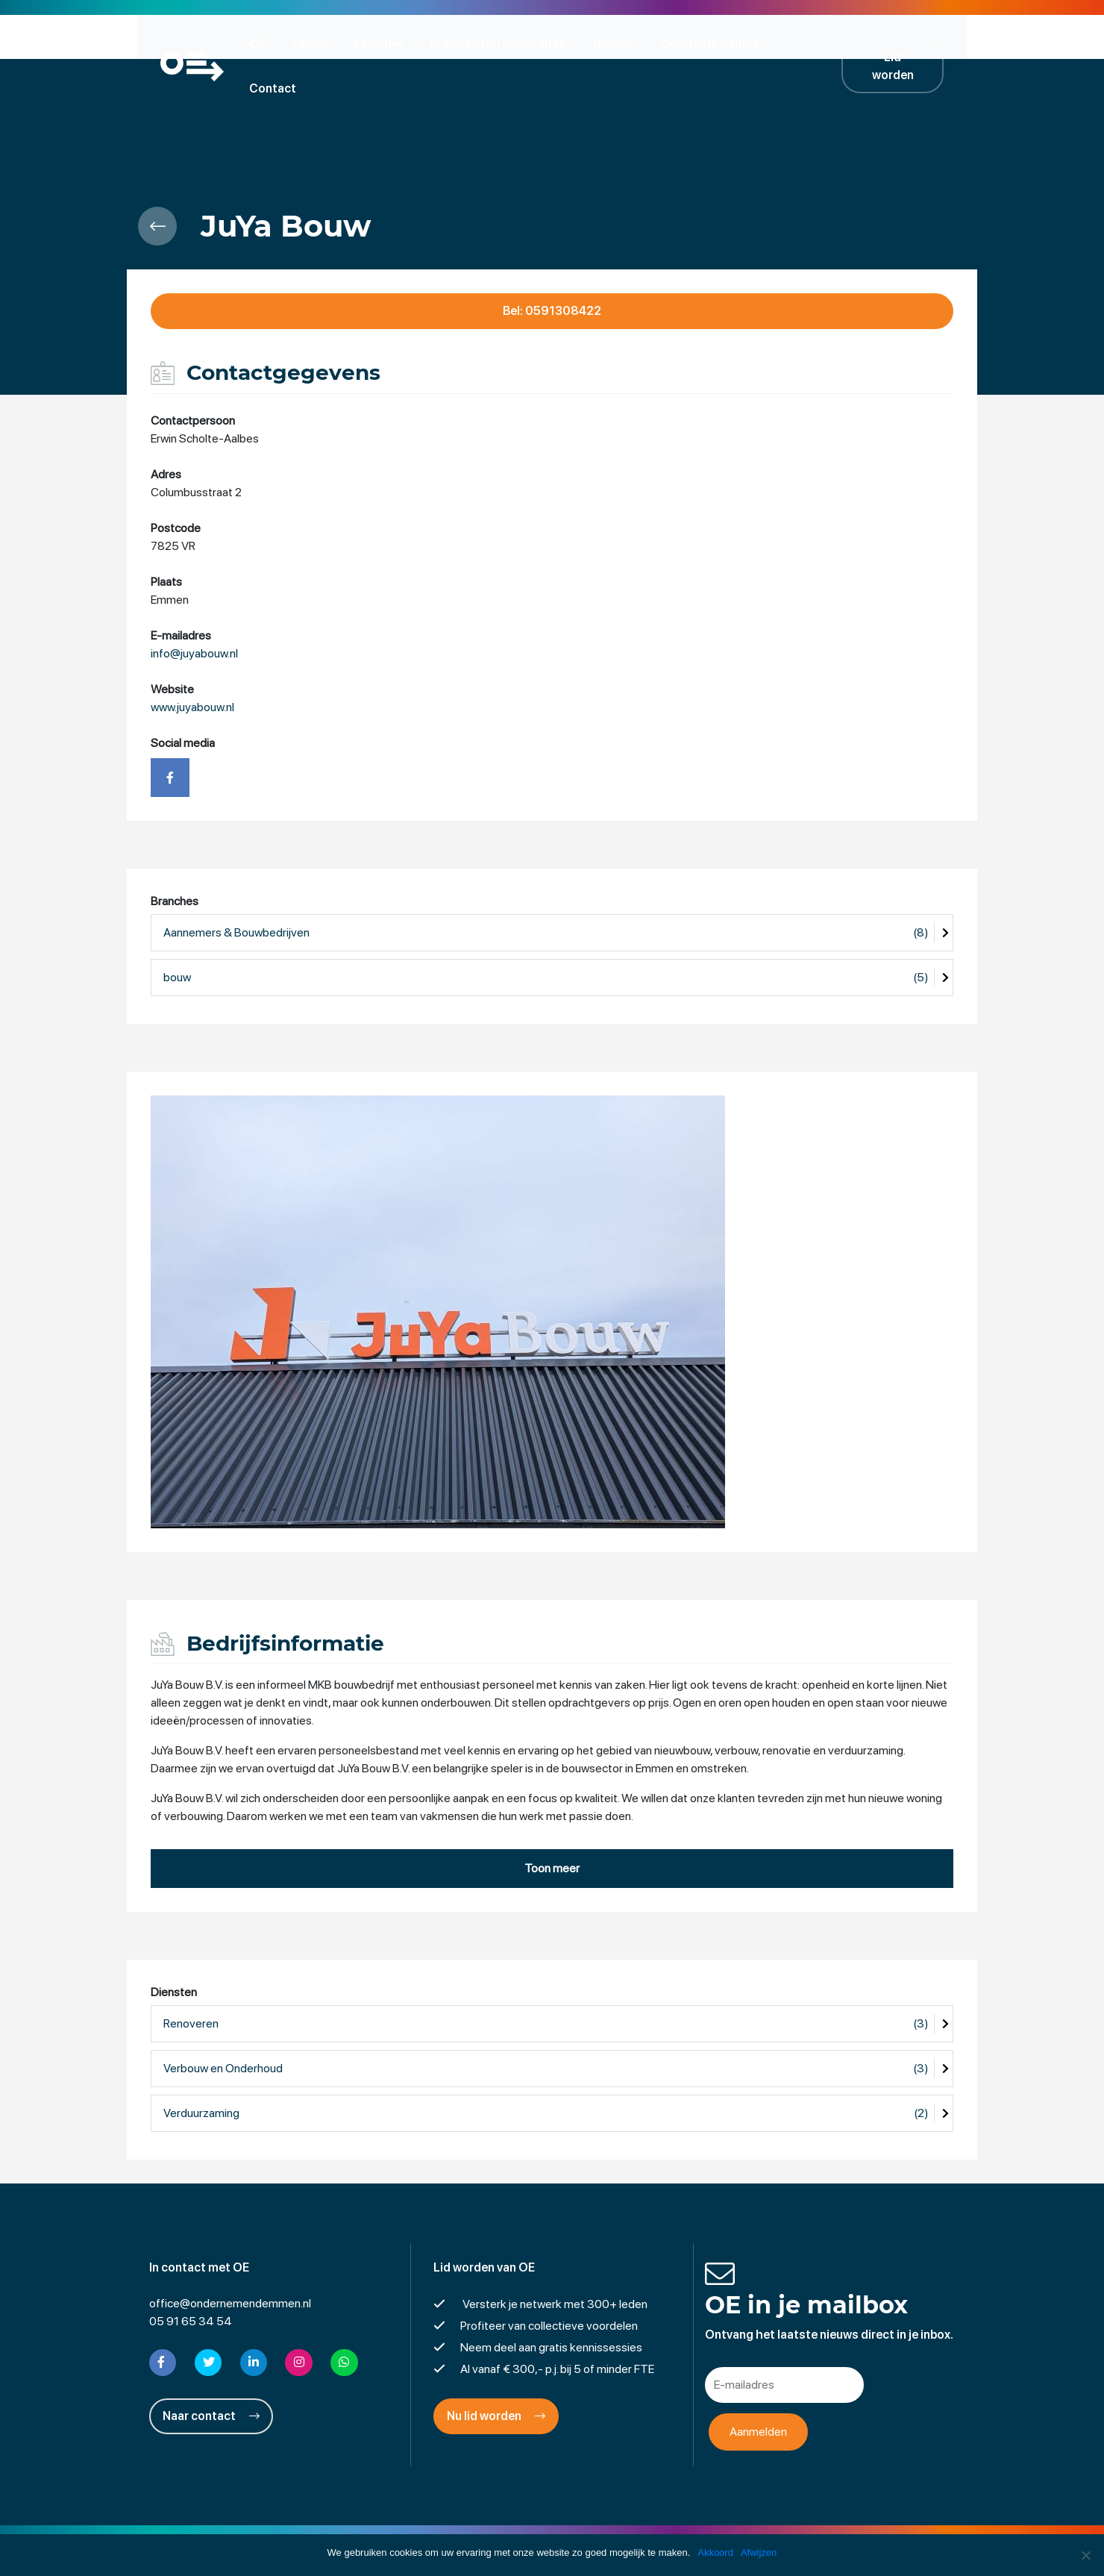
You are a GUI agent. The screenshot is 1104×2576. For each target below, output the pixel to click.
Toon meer (552, 1824)
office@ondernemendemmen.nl (230, 2258)
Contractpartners (714, 43)
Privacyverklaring (552, 2527)
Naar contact (211, 2371)
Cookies (667, 2527)
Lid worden (902, 43)
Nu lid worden (496, 2371)
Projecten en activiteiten (502, 43)
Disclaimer (465, 2527)
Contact (814, 43)
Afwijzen (759, 2552)
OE (262, 43)
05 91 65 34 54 (190, 2276)
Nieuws (618, 43)
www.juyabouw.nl (192, 663)
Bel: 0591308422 (552, 267)
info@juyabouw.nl (194, 609)
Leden (314, 43)
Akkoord (715, 2552)
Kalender (382, 43)
